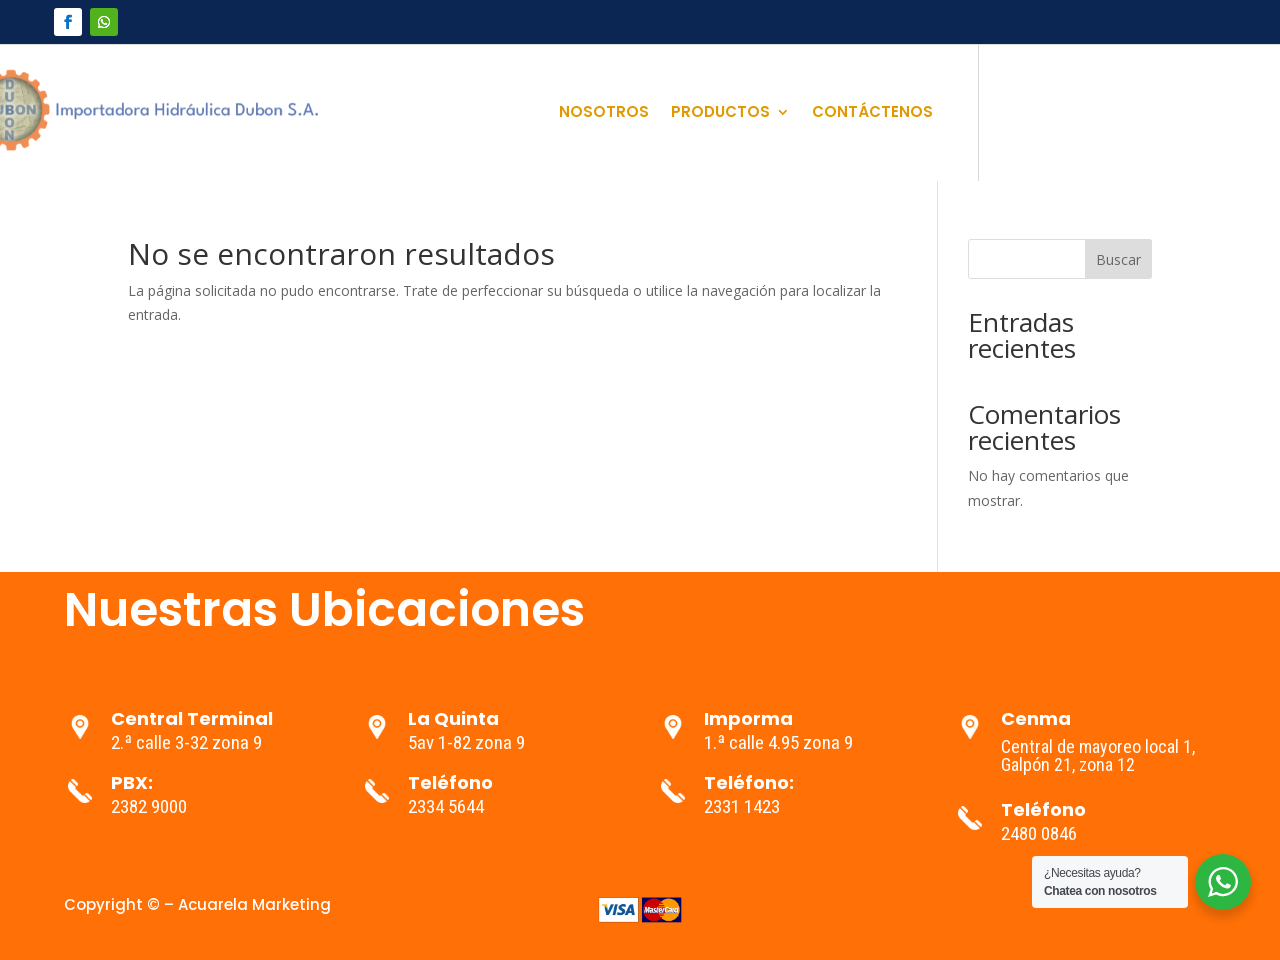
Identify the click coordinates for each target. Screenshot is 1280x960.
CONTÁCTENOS (872, 113)
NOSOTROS (604, 113)
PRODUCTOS (720, 113)
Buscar (1118, 259)
